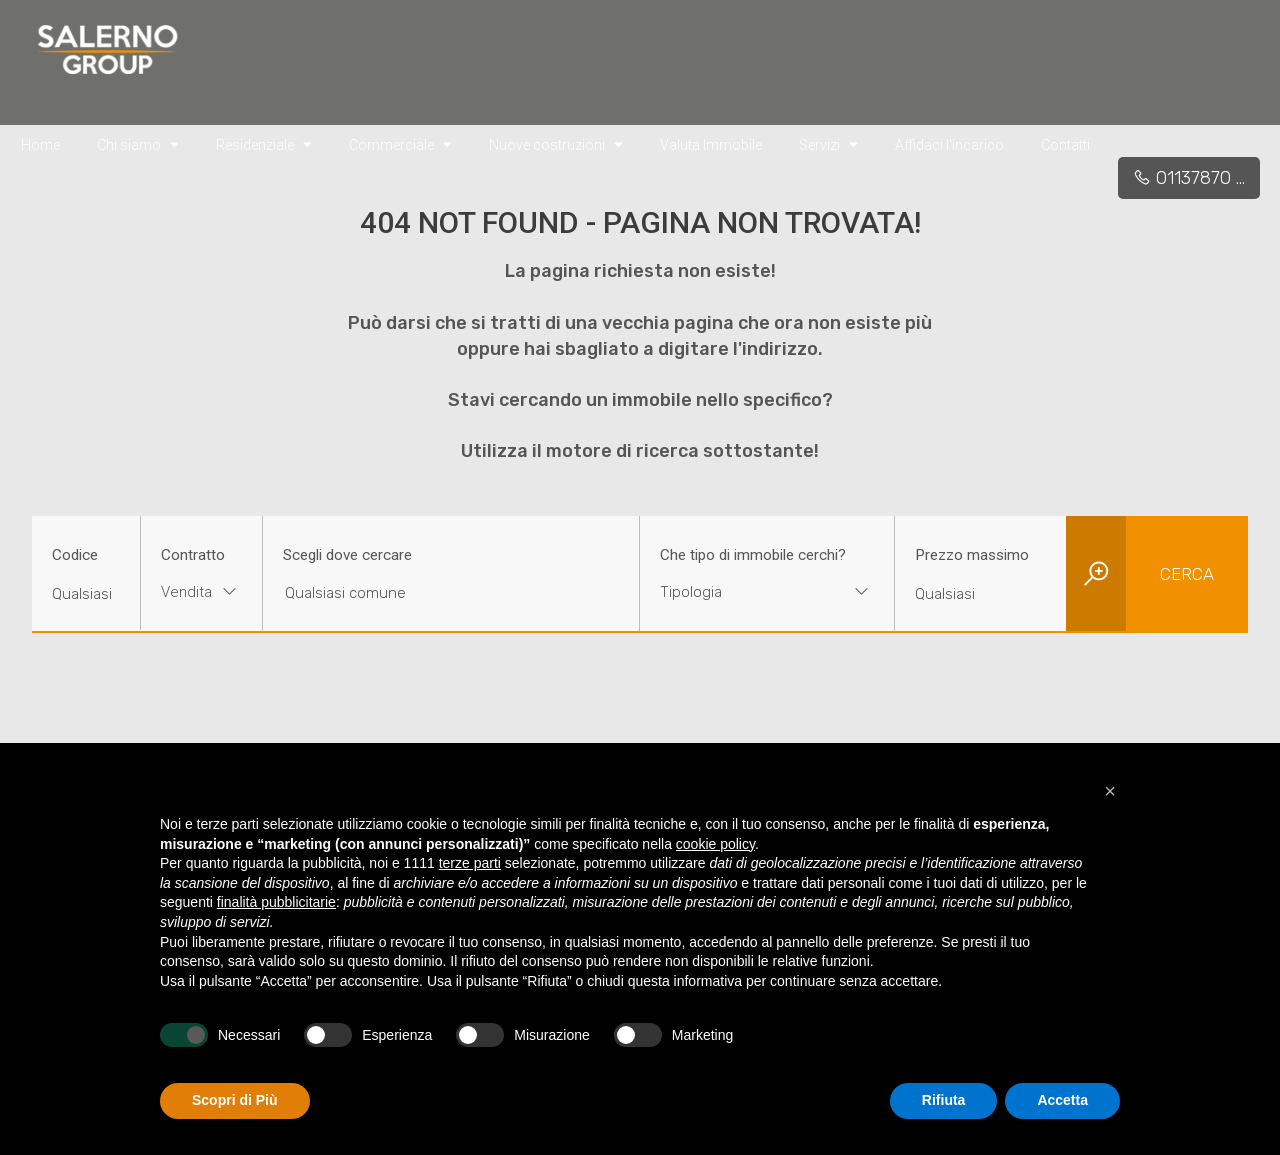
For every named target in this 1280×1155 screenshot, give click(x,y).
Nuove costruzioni (556, 144)
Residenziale (264, 144)
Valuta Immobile (711, 145)
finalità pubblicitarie (276, 902)
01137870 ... (1189, 178)
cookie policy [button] (715, 844)
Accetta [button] (1062, 1100)
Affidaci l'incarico (949, 145)
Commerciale (400, 144)
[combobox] (201, 594)
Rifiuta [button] (944, 1100)
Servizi (828, 144)
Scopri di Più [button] (235, 1100)
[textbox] (745, 592)
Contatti (1065, 145)
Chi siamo (138, 144)
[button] (1110, 791)
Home (40, 145)
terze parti (470, 863)
